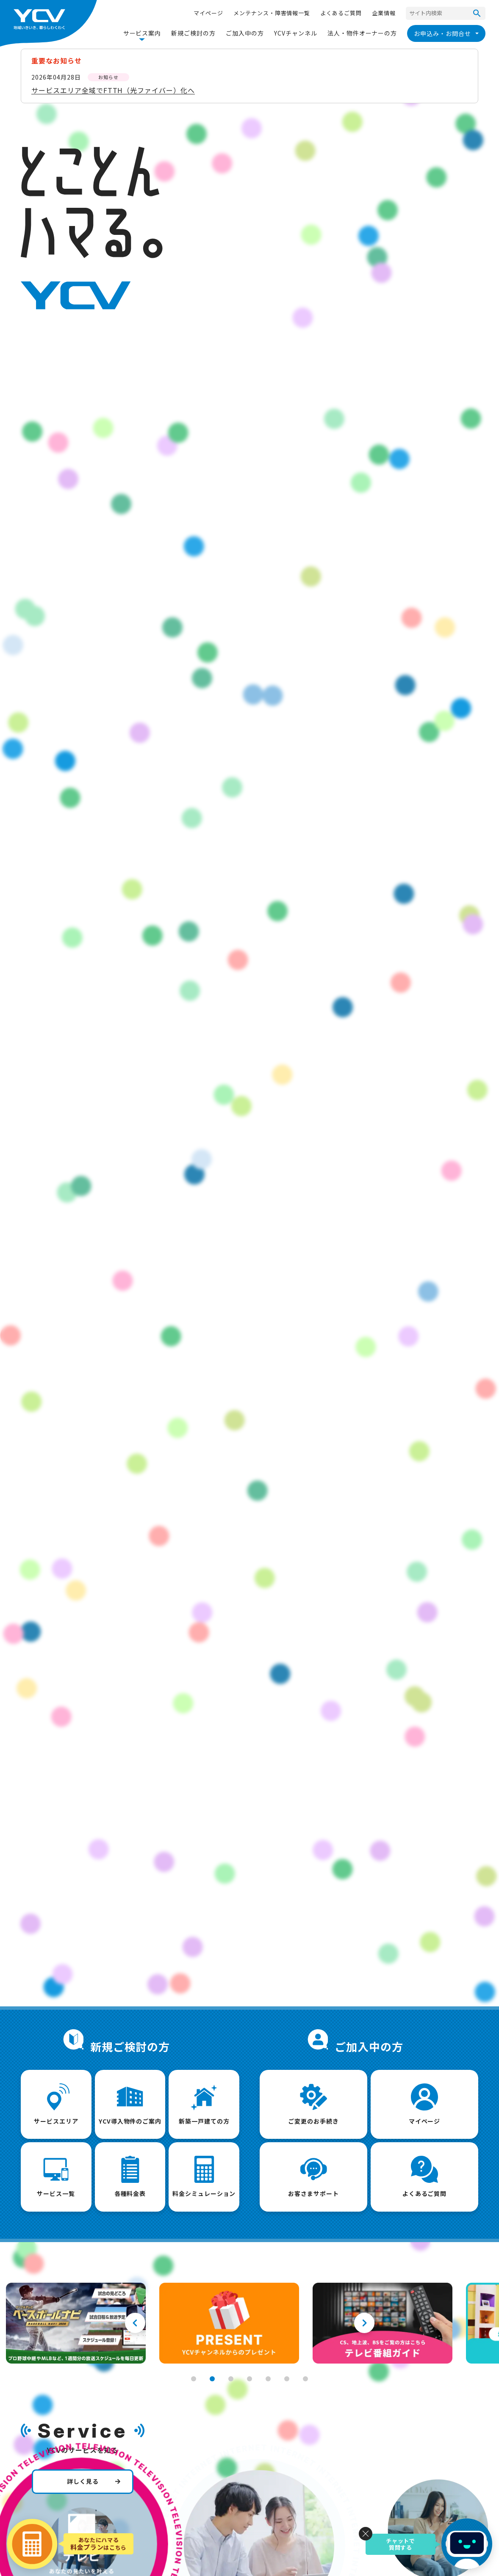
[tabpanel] (76, 2323)
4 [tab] (249, 2378)
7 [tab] (305, 2378)
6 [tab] (286, 2378)
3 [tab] (230, 2378)
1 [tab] (193, 2378)
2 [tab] (212, 2378)
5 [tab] (268, 2378)
